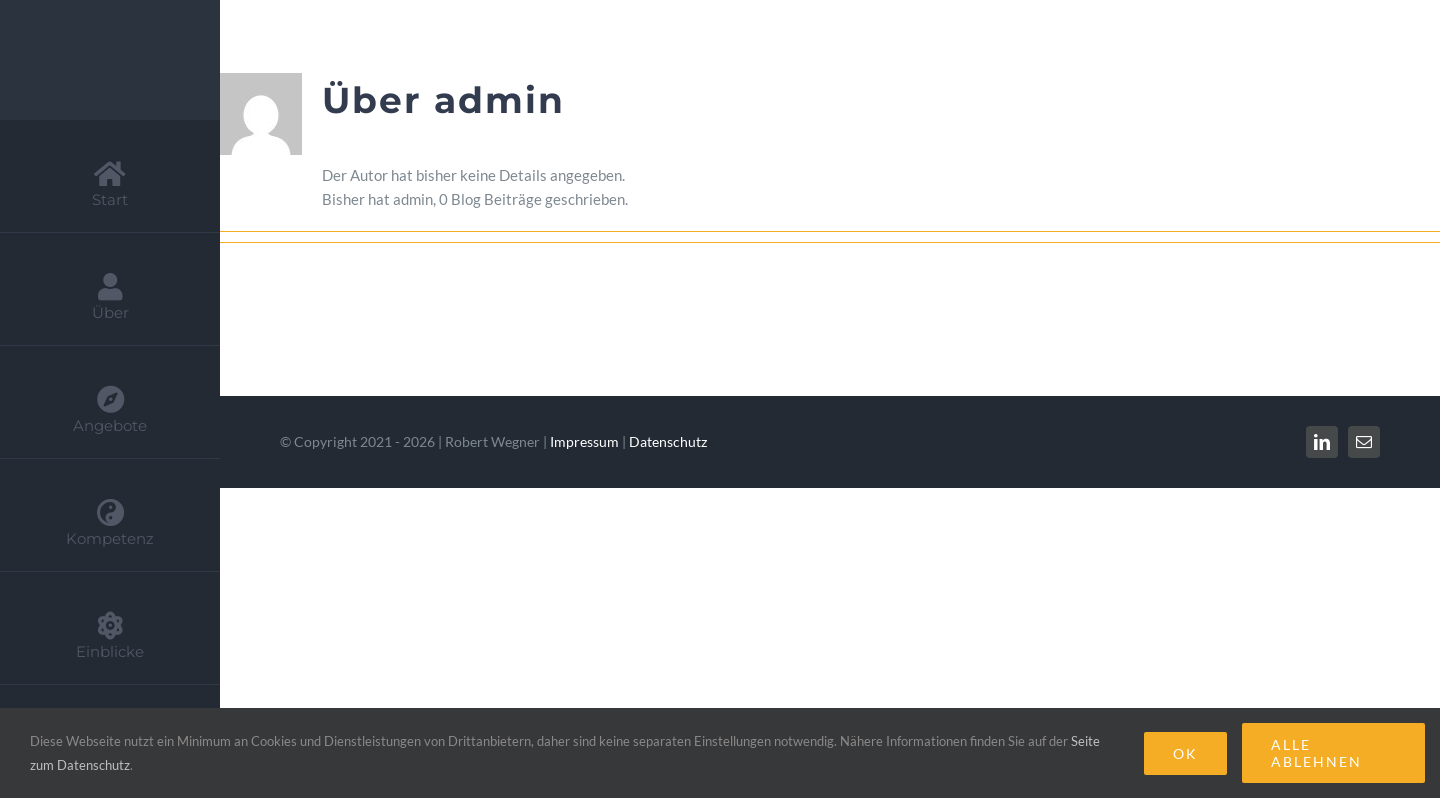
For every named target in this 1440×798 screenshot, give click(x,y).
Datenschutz (668, 441)
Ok (1185, 753)
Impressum (584, 441)
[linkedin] (1322, 442)
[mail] (1364, 442)
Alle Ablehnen (1316, 753)
